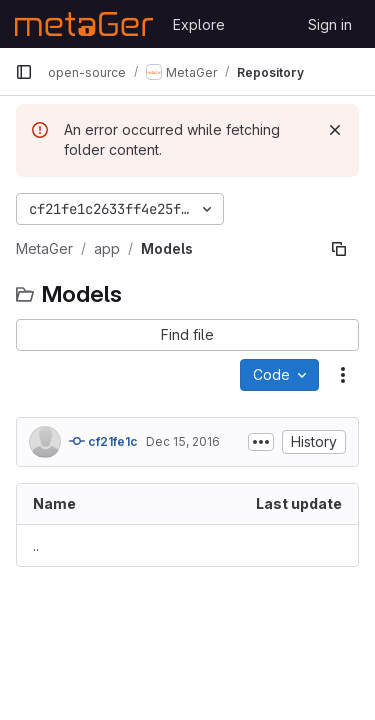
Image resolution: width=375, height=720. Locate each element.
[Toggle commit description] (261, 442)
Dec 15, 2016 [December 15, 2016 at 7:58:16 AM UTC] (183, 441)
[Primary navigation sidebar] (24, 72)
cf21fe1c (103, 441)
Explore (199, 24)
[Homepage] (84, 24)
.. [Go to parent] (36, 545)
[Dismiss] (335, 130)
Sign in (330, 24)
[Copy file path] (339, 249)
